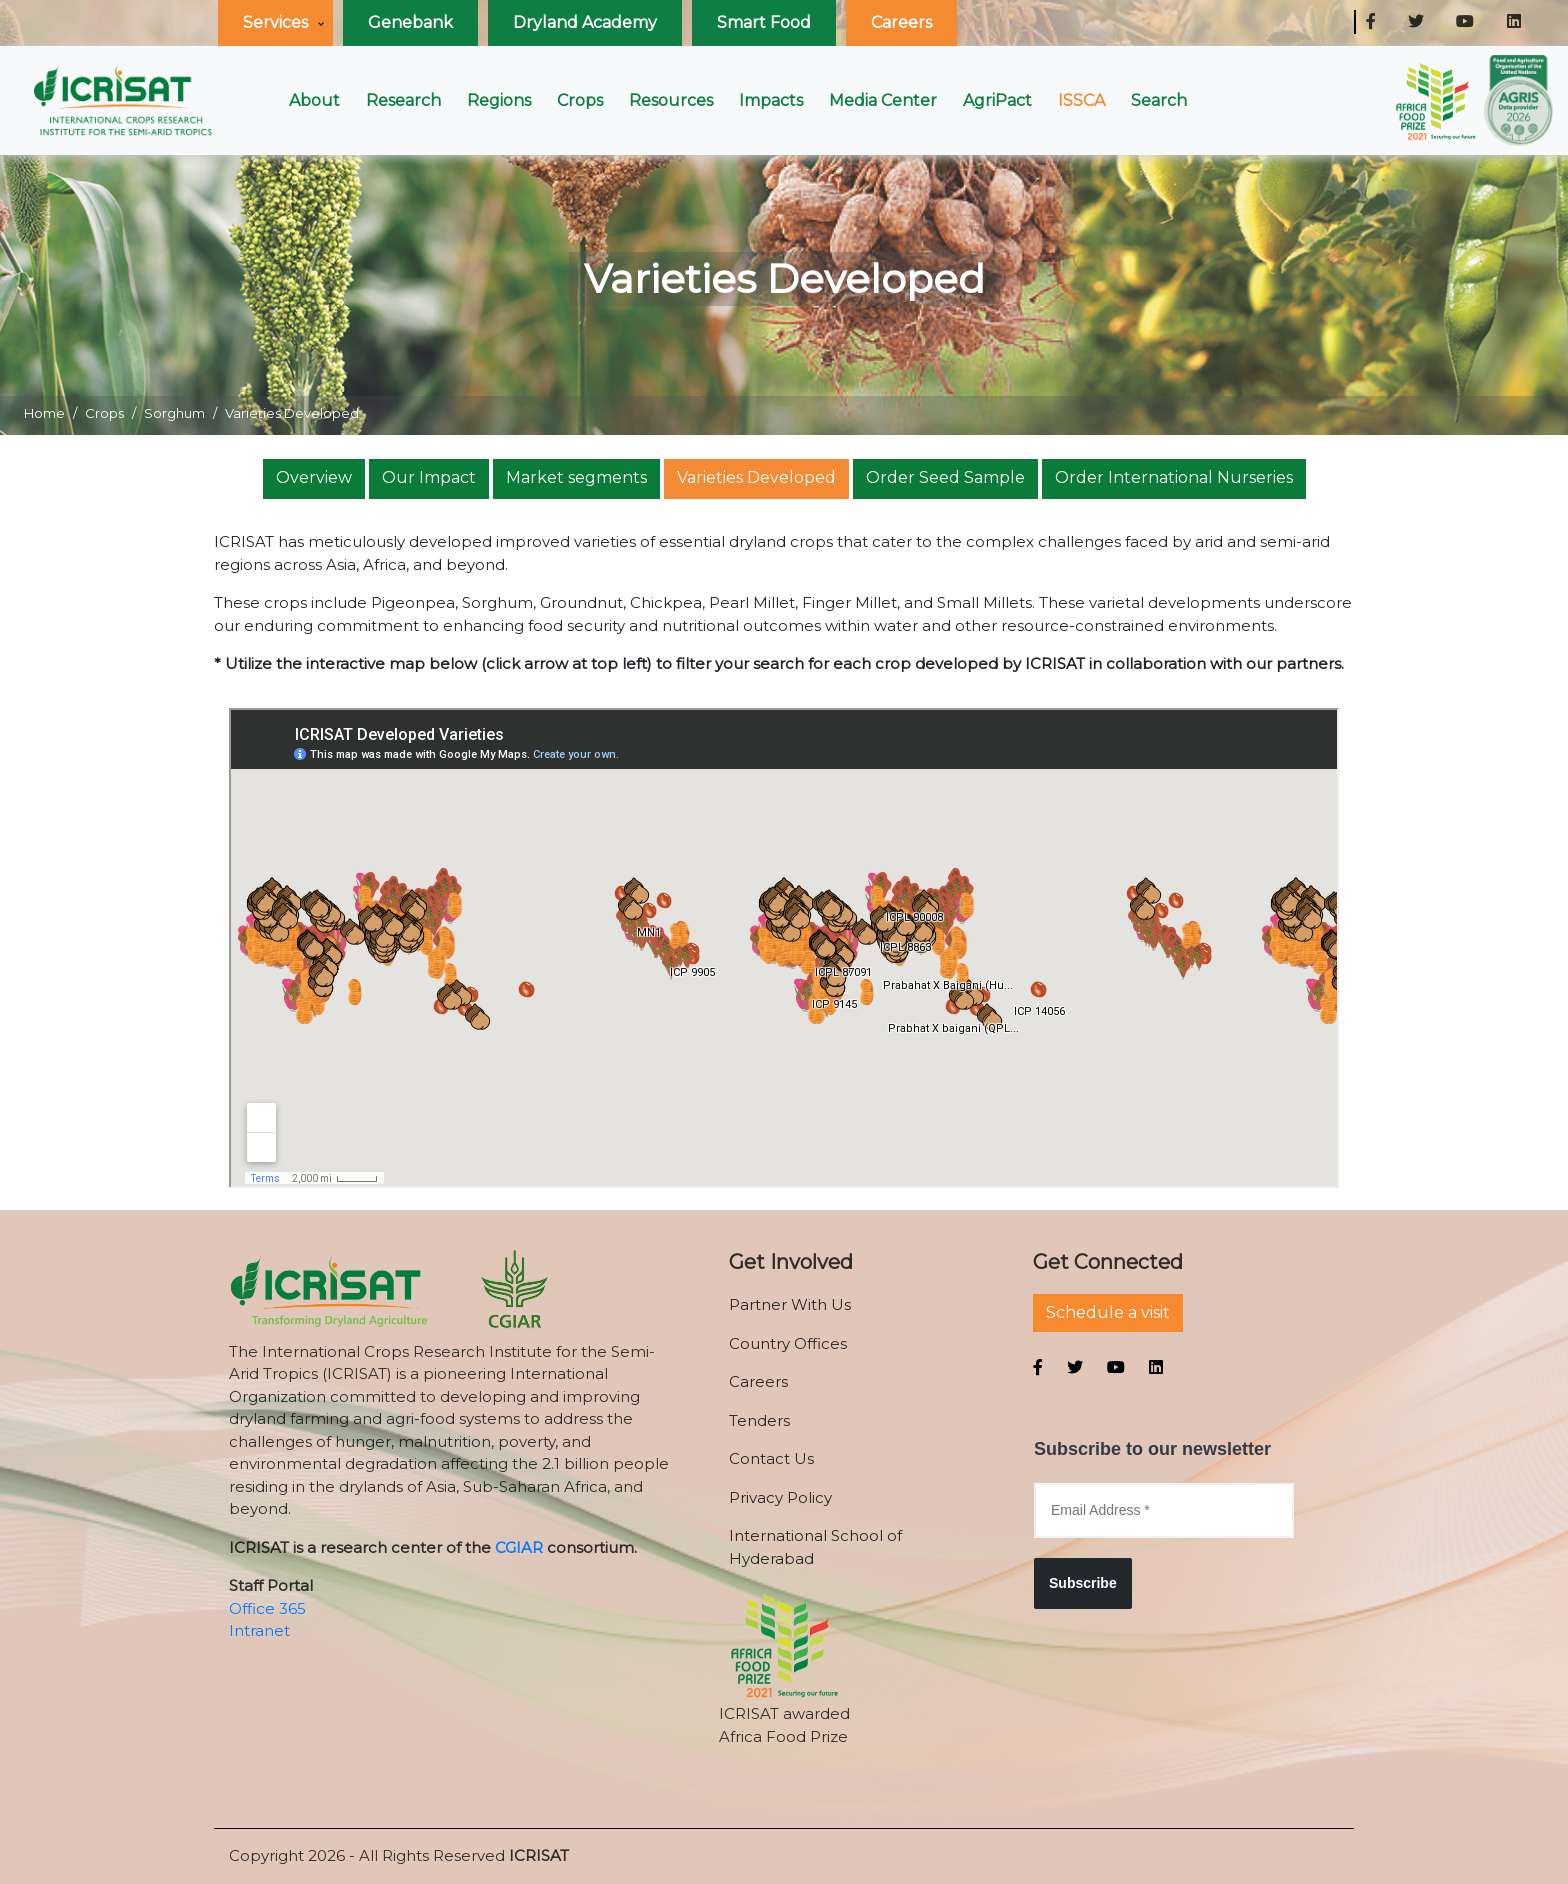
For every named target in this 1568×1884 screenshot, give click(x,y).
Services (275, 22)
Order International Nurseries (1174, 477)
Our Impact (429, 477)
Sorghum (174, 413)
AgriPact (997, 100)
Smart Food (764, 22)
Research (403, 100)
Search (1159, 100)
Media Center (883, 100)
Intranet (259, 1630)
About (314, 100)
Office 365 (267, 1608)
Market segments (576, 477)
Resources (671, 100)
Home (44, 413)
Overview (314, 477)
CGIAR (519, 1547)
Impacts (771, 100)
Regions (499, 100)
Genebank (410, 22)
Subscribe (1083, 1583)
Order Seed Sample (945, 477)
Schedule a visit (1108, 1312)
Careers (901, 22)
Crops (580, 100)
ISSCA (1081, 100)
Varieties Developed (756, 477)
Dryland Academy (585, 22)
